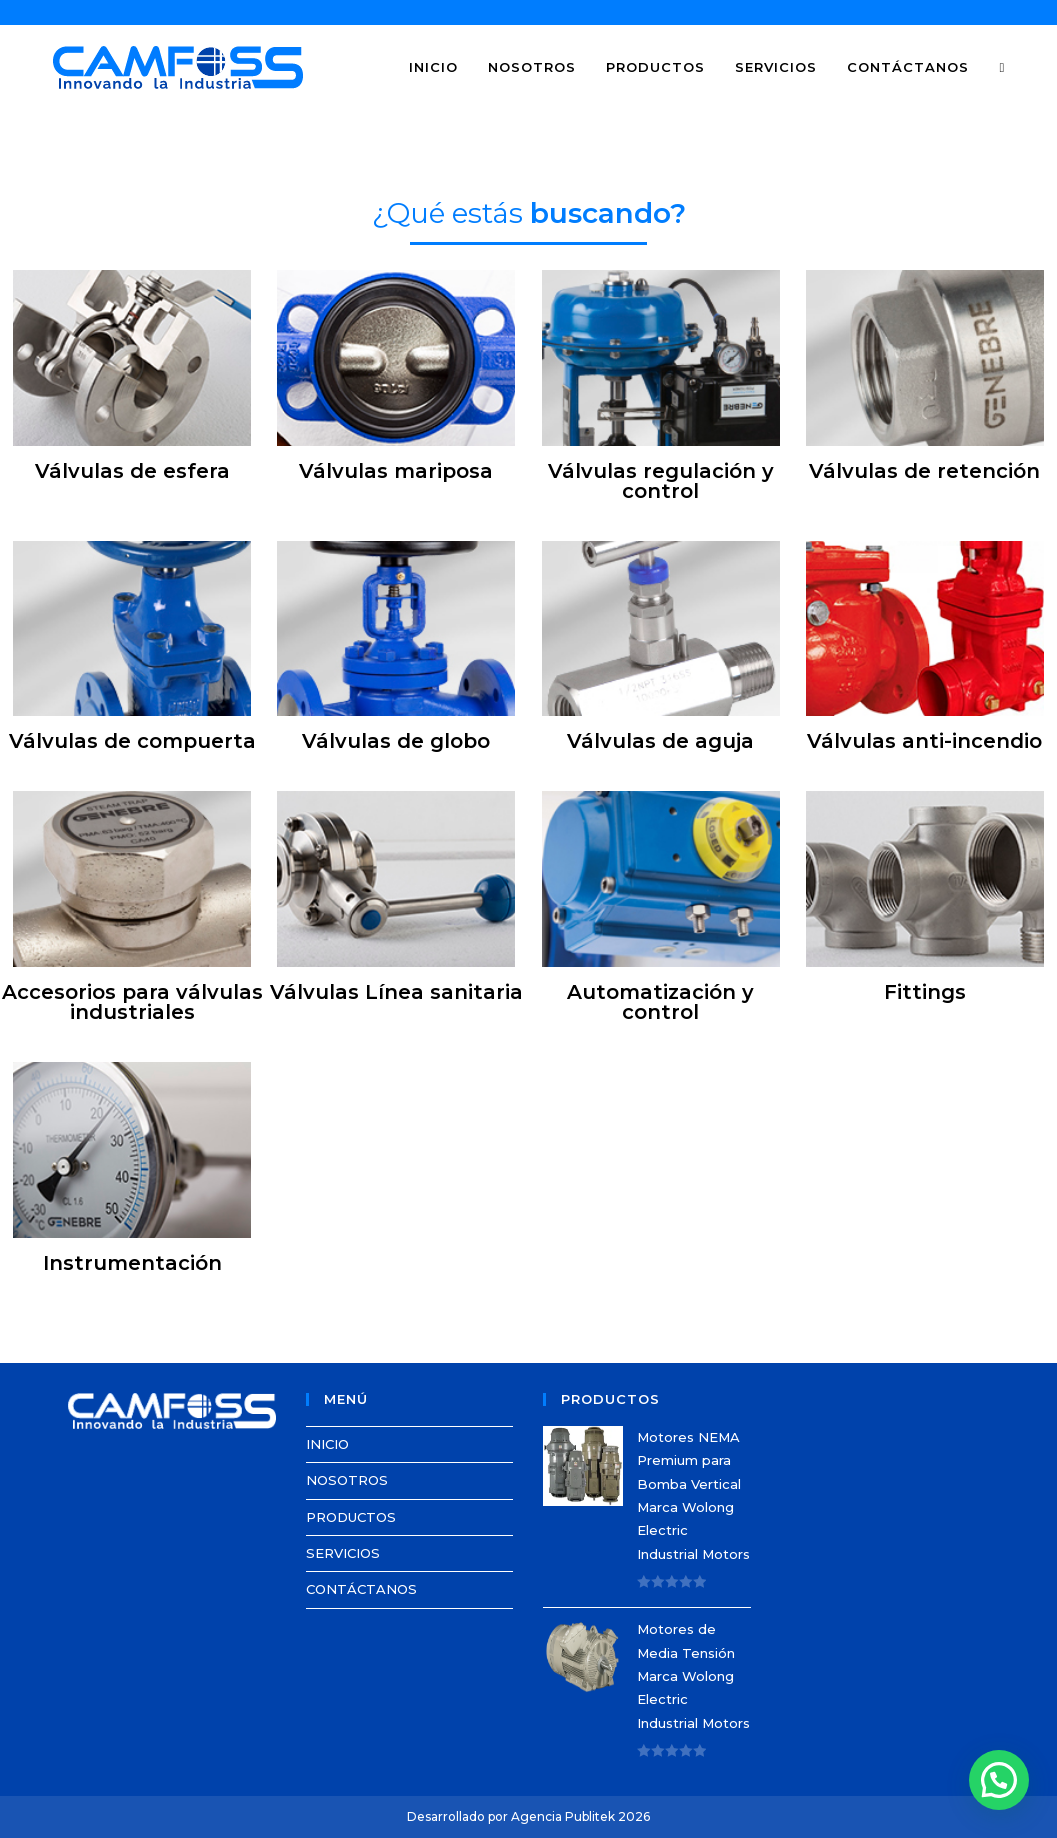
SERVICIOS (343, 1553)
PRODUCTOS (351, 1517)
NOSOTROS (347, 1480)
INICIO (327, 1444)
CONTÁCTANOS (361, 1589)
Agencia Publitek (563, 1816)
